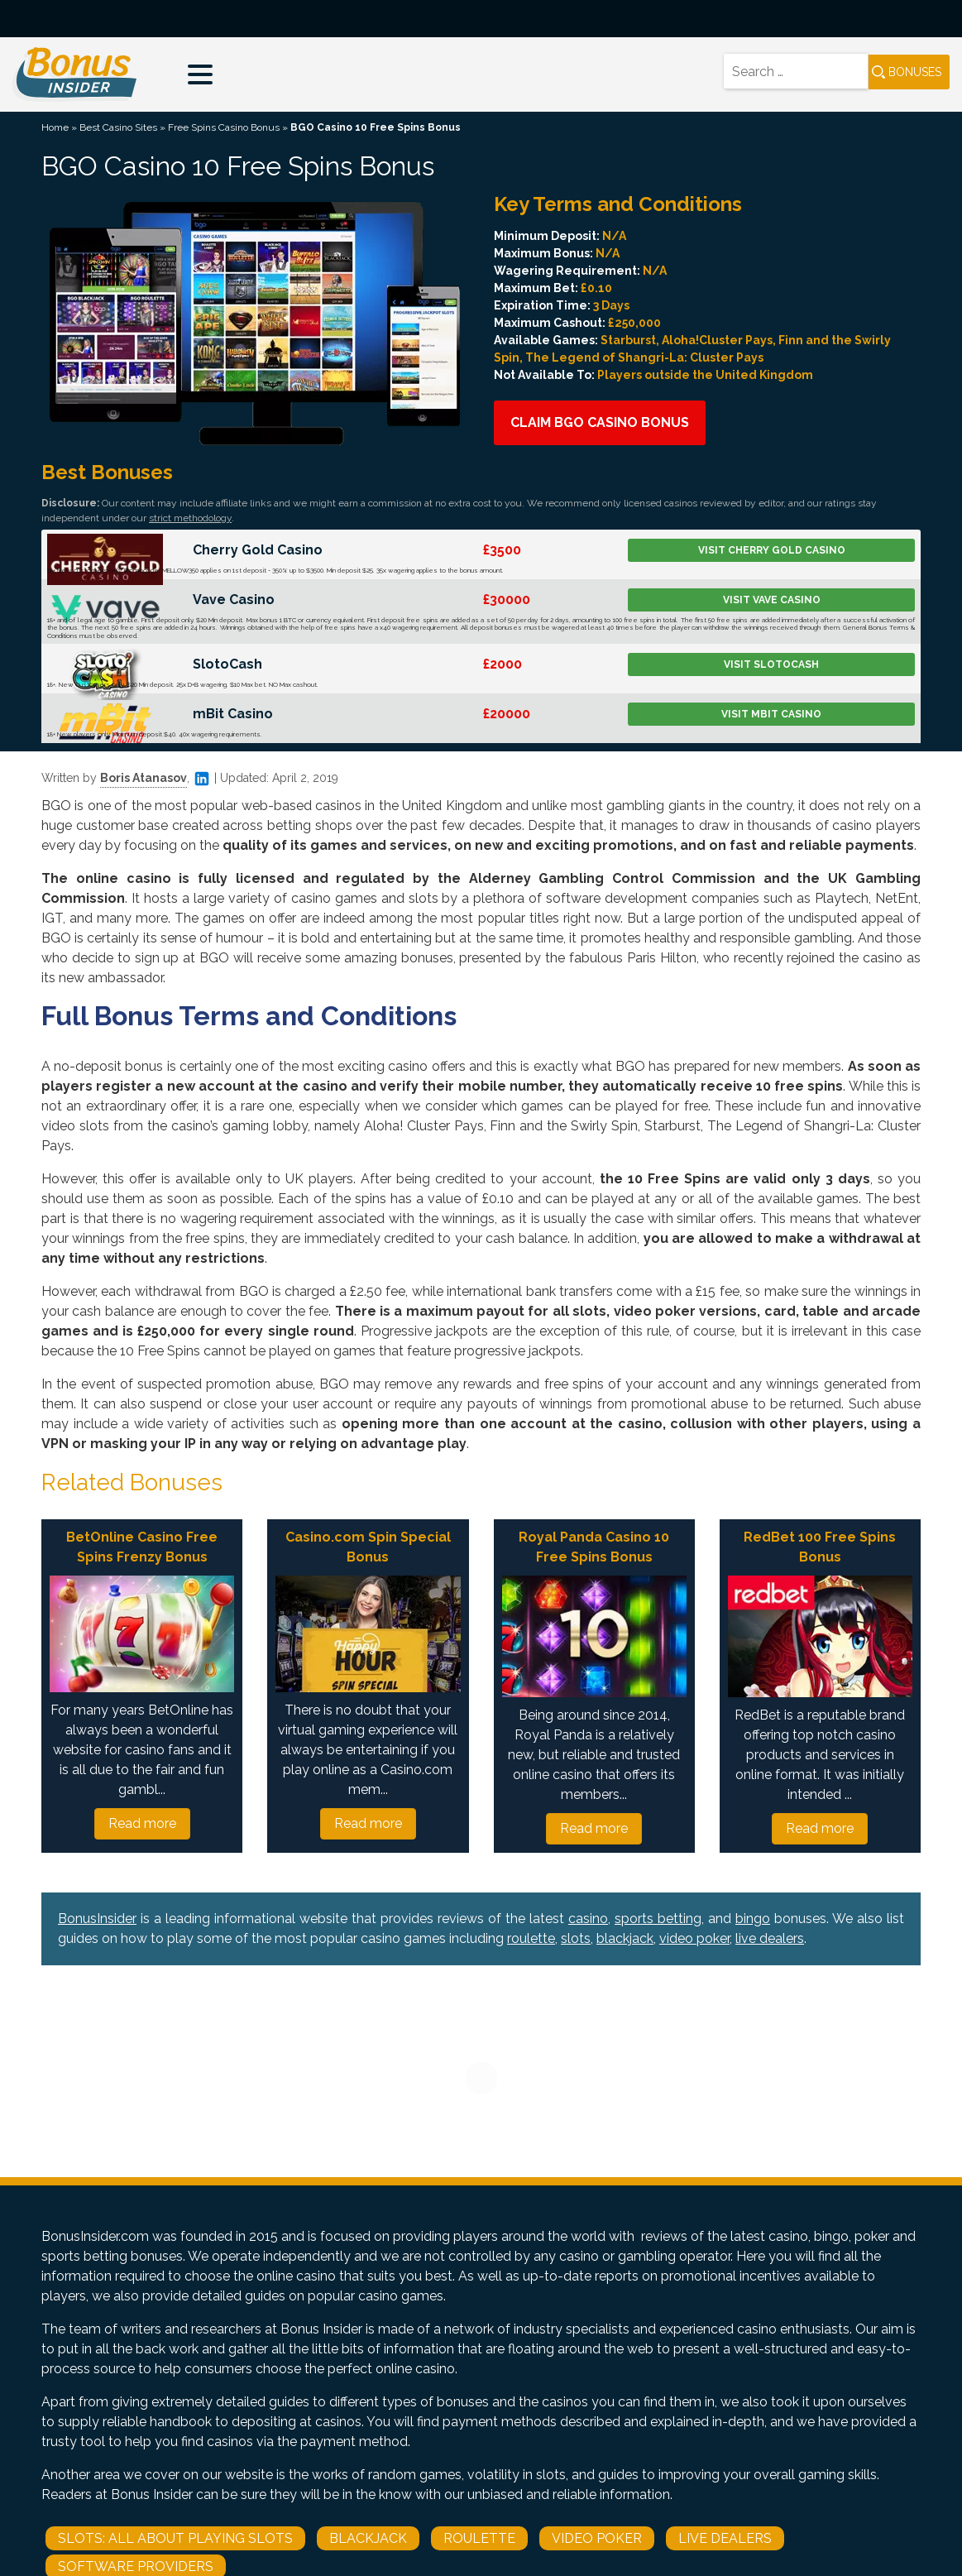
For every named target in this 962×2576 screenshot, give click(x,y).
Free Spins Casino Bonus (224, 127)
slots (576, 1938)
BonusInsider (97, 1918)
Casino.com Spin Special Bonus (368, 1547)
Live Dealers (725, 2538)
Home (55, 127)
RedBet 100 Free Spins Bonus (820, 1547)
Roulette (479, 2538)
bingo (752, 1918)
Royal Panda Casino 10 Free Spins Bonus (594, 1547)
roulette (531, 1938)
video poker (694, 1938)
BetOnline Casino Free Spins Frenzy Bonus (142, 1547)
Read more (142, 1823)
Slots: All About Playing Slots (175, 2538)
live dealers (769, 1938)
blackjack (624, 1938)
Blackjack (368, 2538)
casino (588, 1918)
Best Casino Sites (118, 127)
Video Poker (597, 2538)
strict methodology (190, 518)
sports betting (658, 1918)
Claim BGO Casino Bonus (599, 422)
